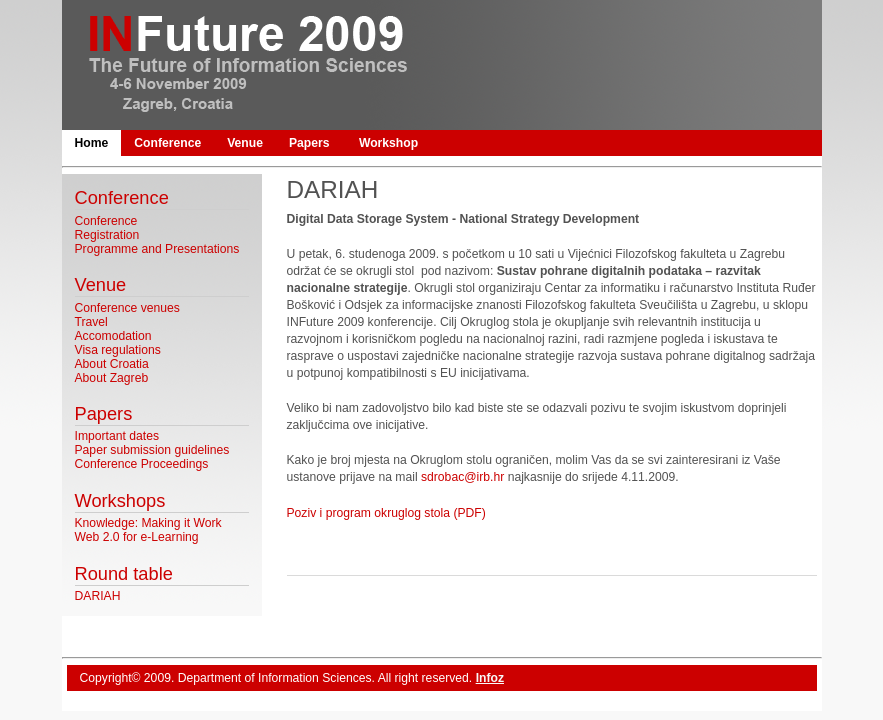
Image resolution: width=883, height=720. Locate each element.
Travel (91, 322)
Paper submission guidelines (152, 450)
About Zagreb (112, 378)
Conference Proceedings (142, 464)
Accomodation (113, 336)
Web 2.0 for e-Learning (137, 537)
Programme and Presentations (157, 249)
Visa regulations (118, 350)
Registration (107, 235)
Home (92, 143)
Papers (309, 143)
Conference (167, 143)
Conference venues (127, 308)
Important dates (117, 436)
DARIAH (98, 596)
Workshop (388, 143)
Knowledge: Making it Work (148, 523)
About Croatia (112, 364)
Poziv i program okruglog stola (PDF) (386, 513)
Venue (245, 143)
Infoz (490, 678)
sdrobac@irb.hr (462, 477)
